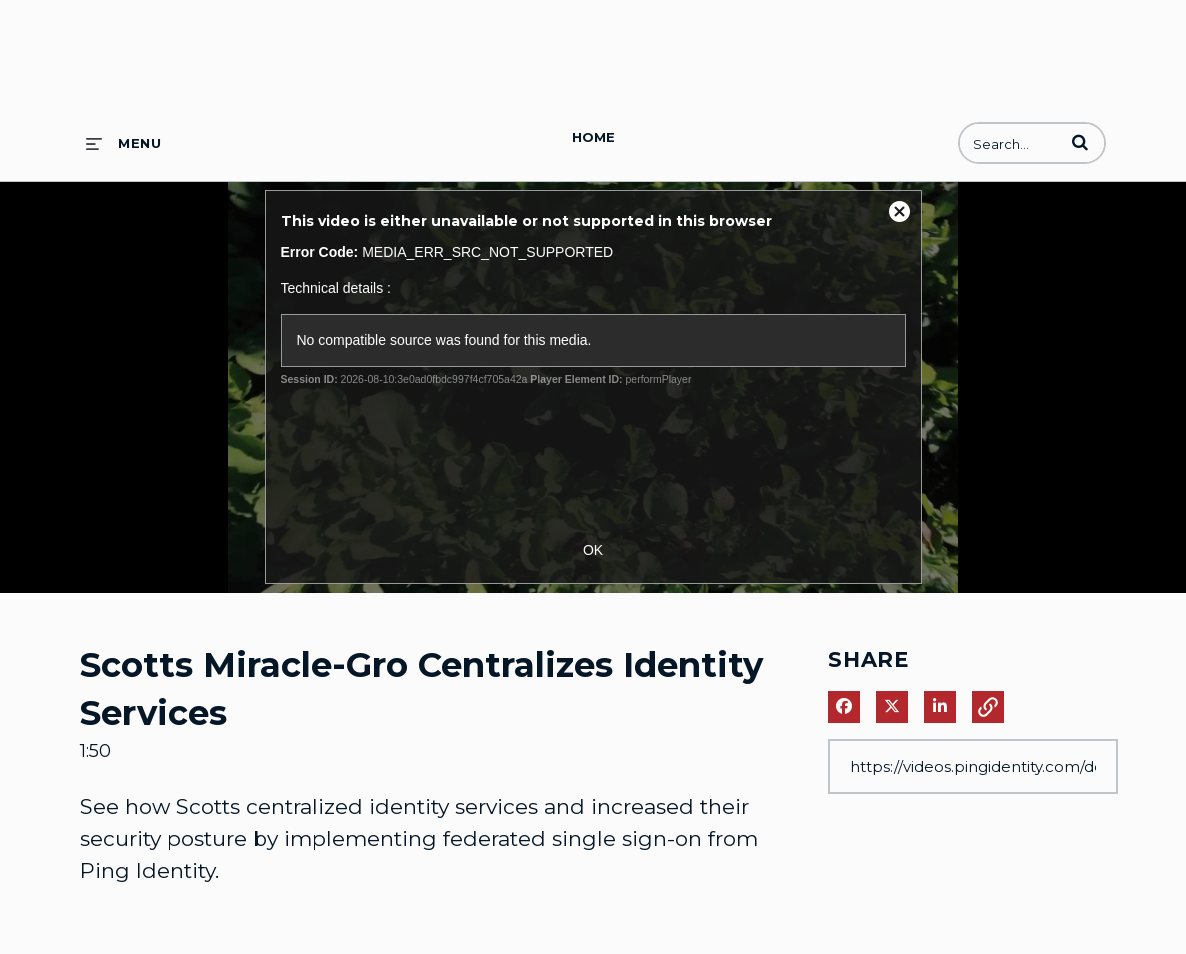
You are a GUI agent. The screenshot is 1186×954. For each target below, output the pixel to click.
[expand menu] (123, 143)
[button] (1080, 142)
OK (593, 550)
